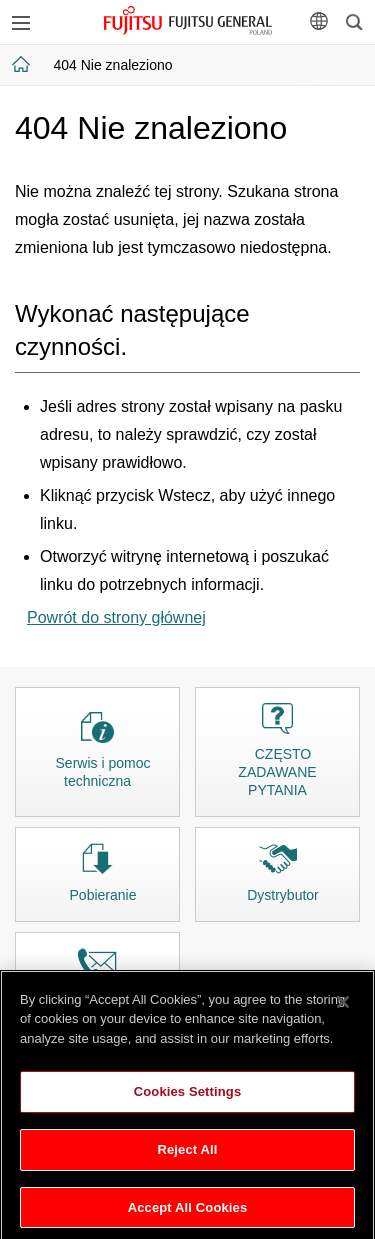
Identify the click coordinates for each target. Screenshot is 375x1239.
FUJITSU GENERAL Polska (187, 20)
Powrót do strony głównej (116, 617)
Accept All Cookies (188, 1212)
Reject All (187, 1154)
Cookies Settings (188, 1097)
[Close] (343, 1007)
